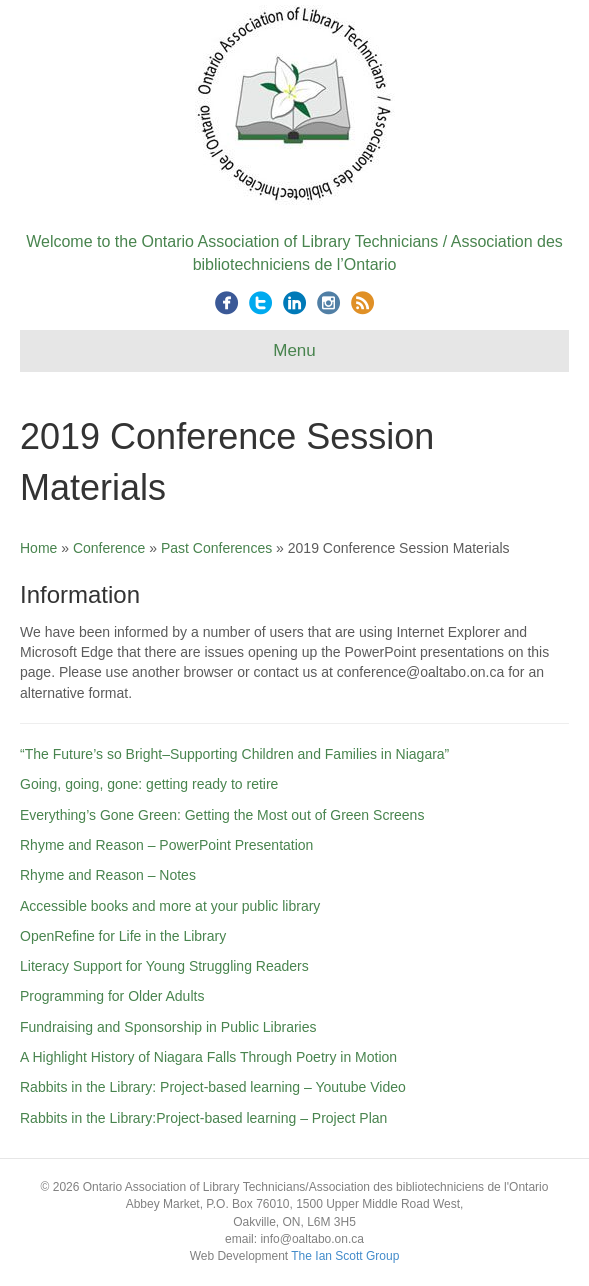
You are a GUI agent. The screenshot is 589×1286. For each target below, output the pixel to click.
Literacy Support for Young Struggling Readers (164, 966)
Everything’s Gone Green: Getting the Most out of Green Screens (222, 815)
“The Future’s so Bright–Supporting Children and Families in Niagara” (234, 754)
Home (38, 548)
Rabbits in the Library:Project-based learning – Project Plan (203, 1118)
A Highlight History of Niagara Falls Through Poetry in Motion (208, 1057)
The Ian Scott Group (345, 1256)
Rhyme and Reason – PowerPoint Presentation (166, 845)
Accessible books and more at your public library (170, 906)
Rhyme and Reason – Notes (108, 875)
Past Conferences (216, 548)
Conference (109, 548)
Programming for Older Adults (112, 996)
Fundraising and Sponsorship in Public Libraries (168, 1027)
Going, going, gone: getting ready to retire (149, 784)
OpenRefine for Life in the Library (123, 936)
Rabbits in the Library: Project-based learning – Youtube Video (213, 1087)
